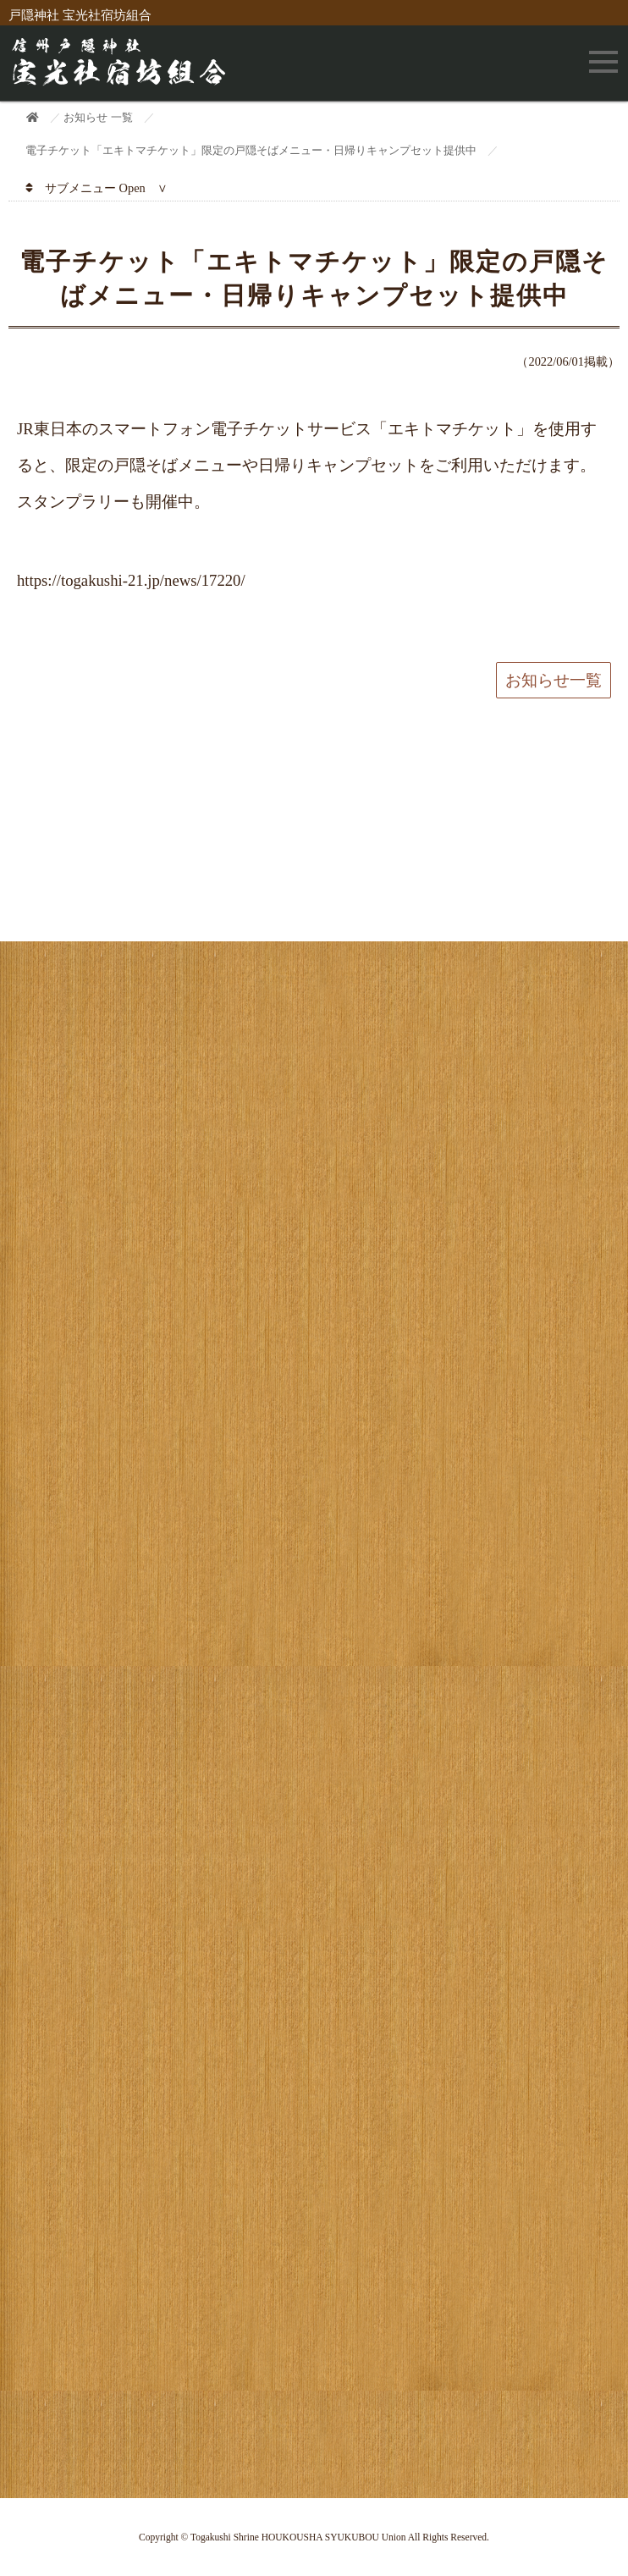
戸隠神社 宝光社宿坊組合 (79, 15)
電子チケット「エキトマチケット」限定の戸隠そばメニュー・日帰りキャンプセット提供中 (251, 150)
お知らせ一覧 (553, 680)
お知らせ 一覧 (97, 117)
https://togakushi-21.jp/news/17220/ (131, 580)
